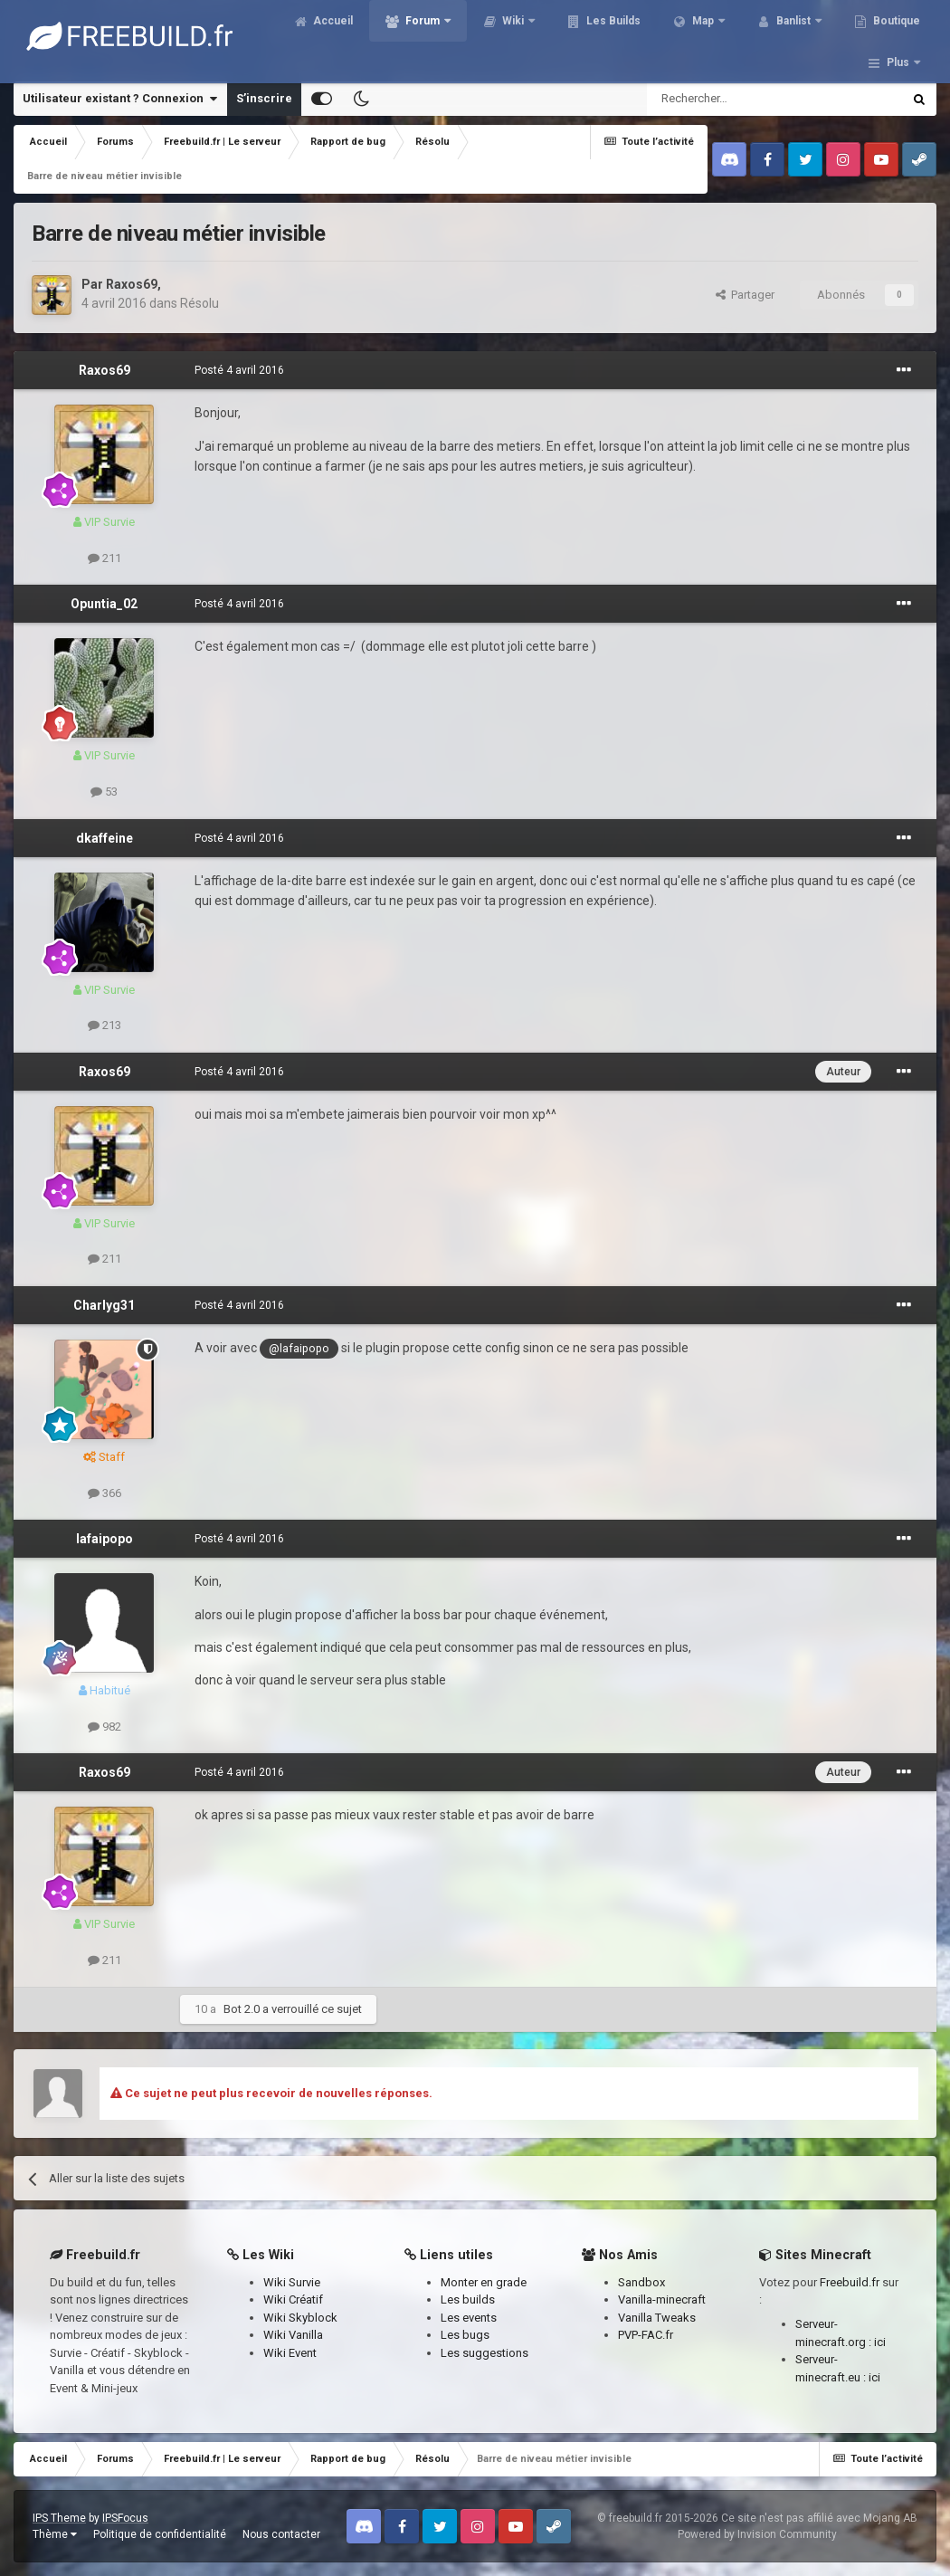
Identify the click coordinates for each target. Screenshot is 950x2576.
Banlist (807, 36)
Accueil (345, 36)
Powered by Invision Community (757, 2534)
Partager (745, 294)
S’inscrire (264, 98)
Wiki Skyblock (300, 2317)
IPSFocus (125, 2518)
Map (716, 36)
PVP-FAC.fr (645, 2335)
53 (104, 791)
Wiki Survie (291, 2282)
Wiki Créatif (293, 2299)
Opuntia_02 (104, 603)
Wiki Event (290, 2353)
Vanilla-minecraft (662, 2299)
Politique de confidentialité (159, 2534)
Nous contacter (281, 2534)
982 (104, 1726)
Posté (239, 370)
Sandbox (641, 2282)
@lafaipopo (299, 1348)
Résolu (199, 303)
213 (104, 1025)
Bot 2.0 (241, 2009)
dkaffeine (104, 838)
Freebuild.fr (849, 2282)
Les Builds (625, 36)
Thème (55, 2534)
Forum (436, 36)
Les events (469, 2317)
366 (104, 1493)
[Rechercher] (736, 98)
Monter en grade (484, 2282)
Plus (898, 36)
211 (104, 558)
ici (880, 2342)
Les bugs (465, 2335)
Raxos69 (131, 284)
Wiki (526, 36)
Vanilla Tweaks (657, 2317)
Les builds (468, 2299)
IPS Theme (59, 2518)
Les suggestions (484, 2353)
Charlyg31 (104, 1305)
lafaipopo (104, 1538)
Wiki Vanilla (293, 2335)
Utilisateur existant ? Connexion (120, 98)
